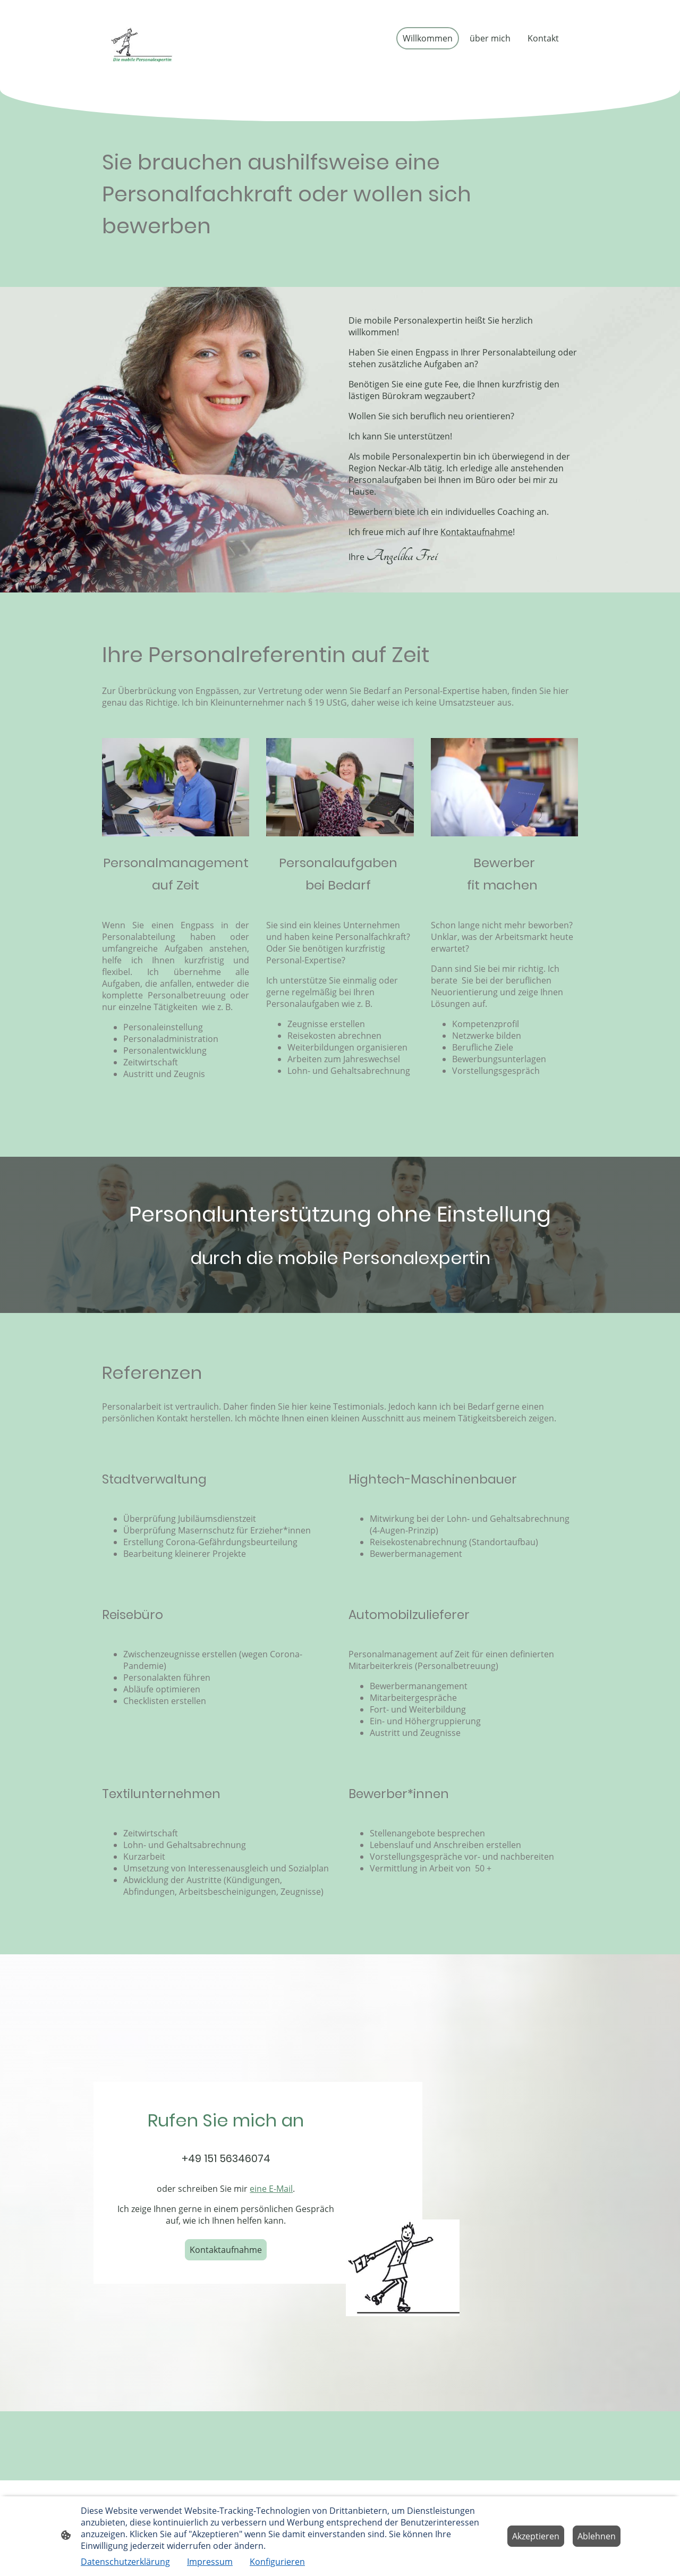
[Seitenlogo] (141, 44)
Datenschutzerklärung (125, 2561)
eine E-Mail (271, 2188)
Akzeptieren (535, 2536)
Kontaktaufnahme (226, 2250)
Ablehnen (596, 2536)
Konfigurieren (277, 2561)
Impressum (210, 2561)
